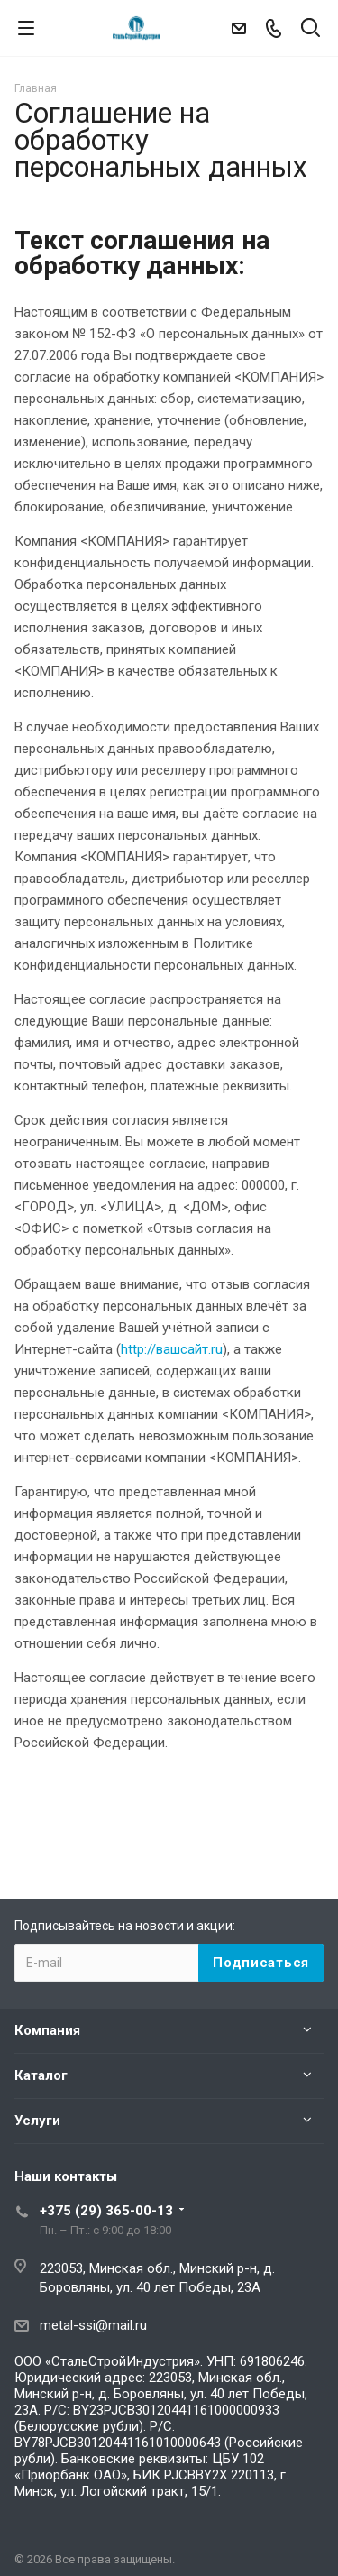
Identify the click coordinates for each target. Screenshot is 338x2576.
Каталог (41, 2075)
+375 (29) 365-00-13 (106, 2211)
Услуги (37, 2120)
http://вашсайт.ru (172, 1349)
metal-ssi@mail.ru (93, 2325)
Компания (47, 2030)
